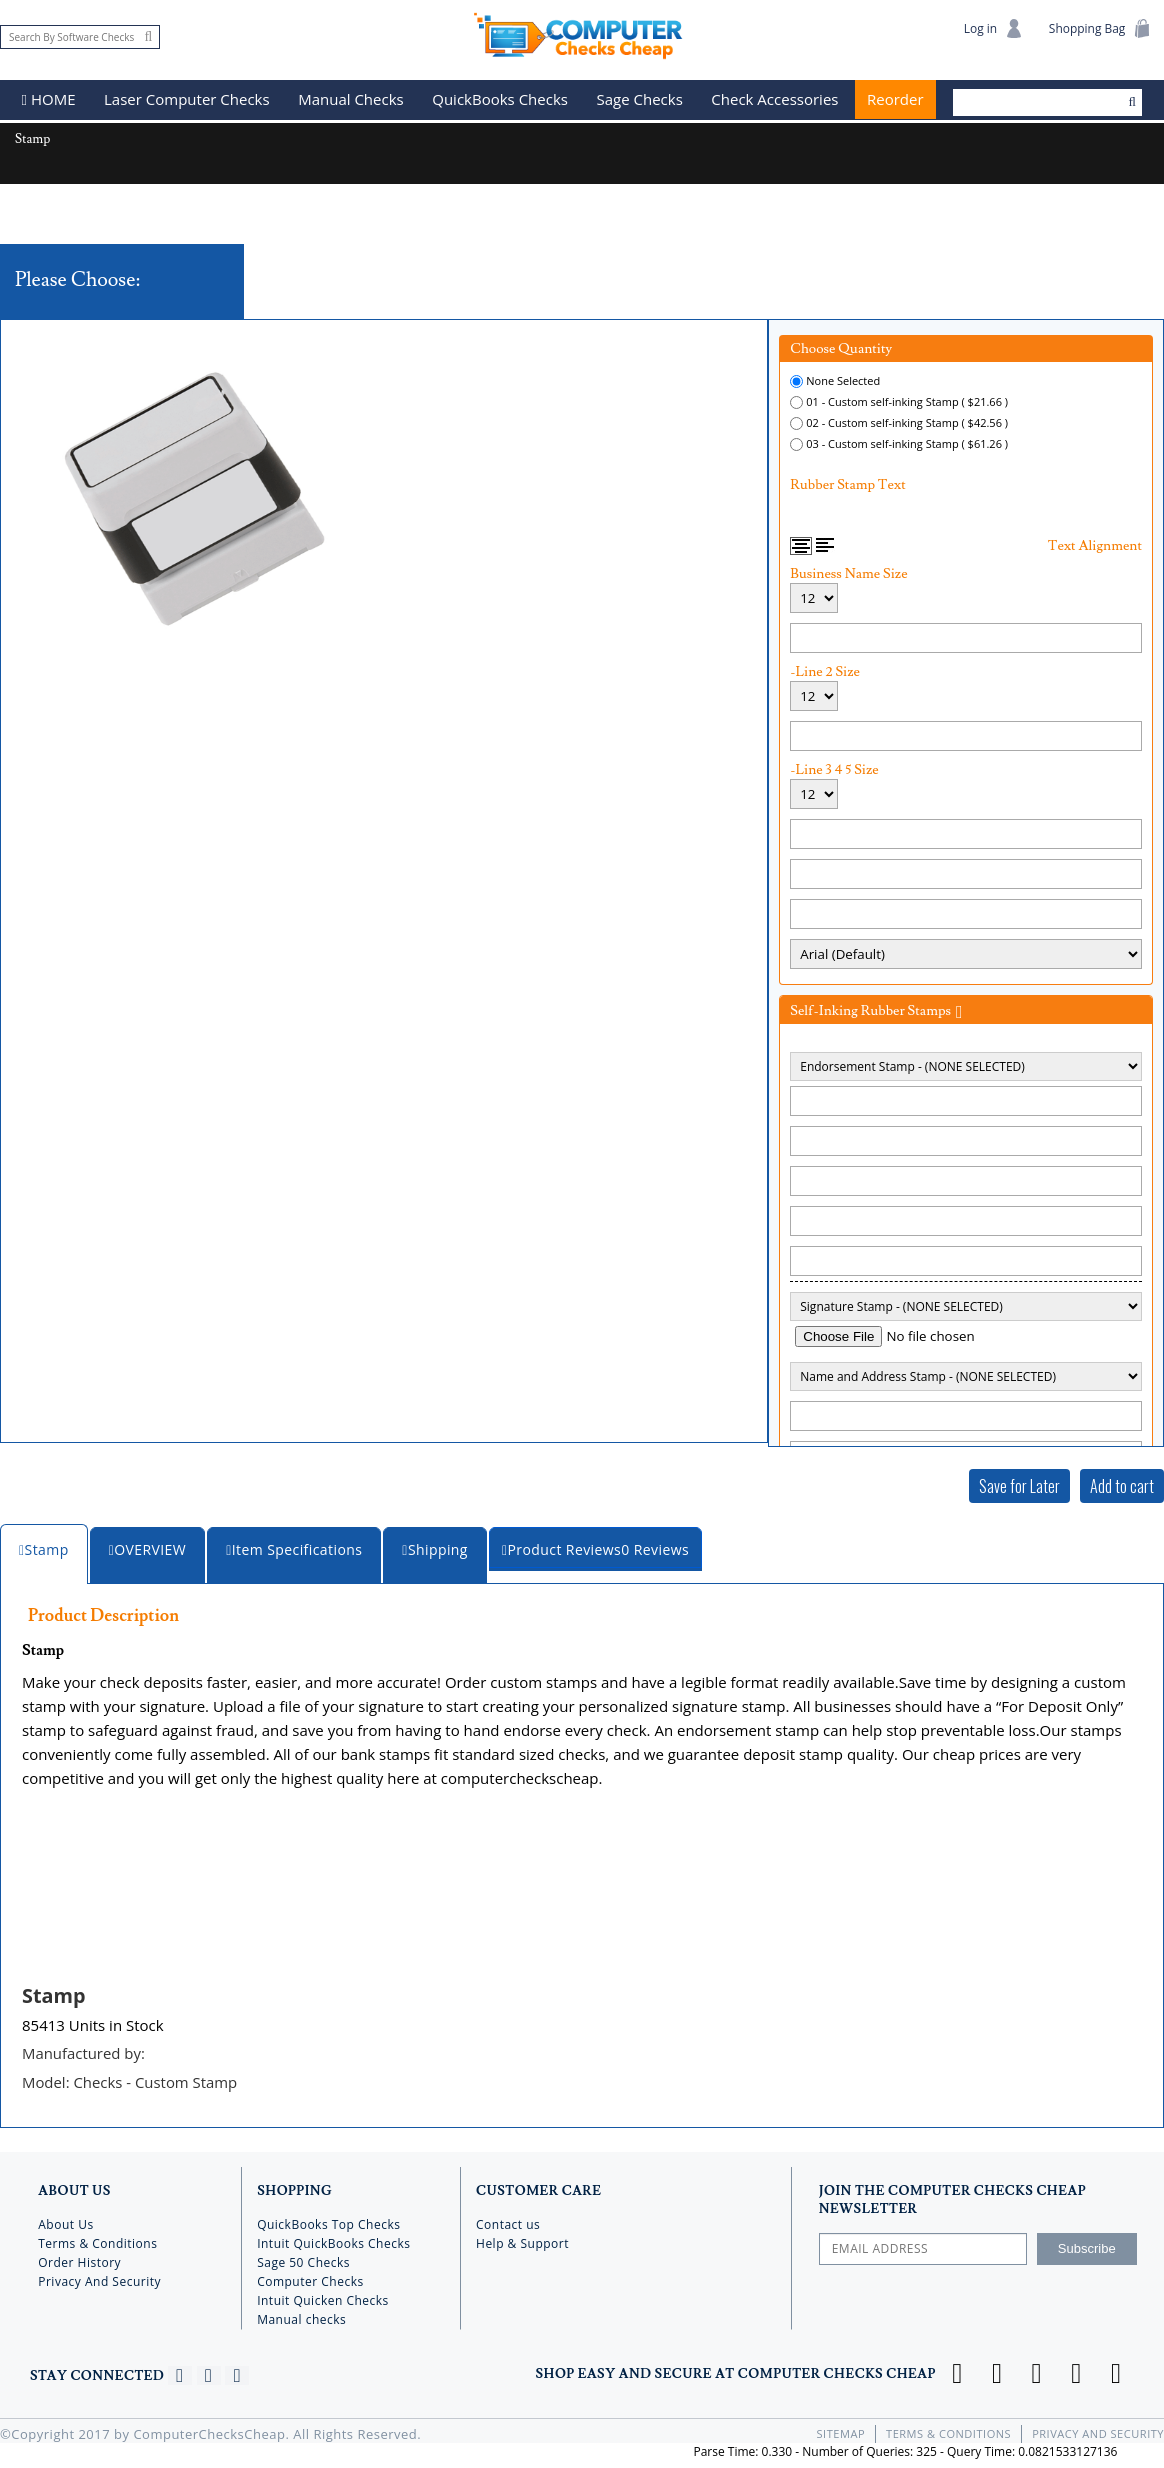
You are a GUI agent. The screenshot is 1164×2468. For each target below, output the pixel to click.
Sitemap (842, 2430)
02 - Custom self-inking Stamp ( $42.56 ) (907, 421)
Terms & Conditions (97, 2240)
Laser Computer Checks (187, 100)
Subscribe (1087, 2245)
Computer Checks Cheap (581, 33)
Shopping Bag (1100, 28)
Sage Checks (640, 100)
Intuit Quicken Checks (323, 2297)
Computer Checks (310, 2278)
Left (825, 544)
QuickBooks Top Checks (328, 2221)
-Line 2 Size (825, 671)
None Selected (843, 379)
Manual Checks (352, 100)
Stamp (54, 1994)
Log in (992, 28)
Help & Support (522, 2240)
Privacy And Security (99, 2278)
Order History (79, 2259)
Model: (130, 2080)
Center (801, 545)
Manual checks (301, 2316)
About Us (65, 2221)
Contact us (508, 2221)
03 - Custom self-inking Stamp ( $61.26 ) (907, 442)
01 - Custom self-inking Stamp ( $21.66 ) (907, 400)
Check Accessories (775, 100)
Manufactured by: (84, 2052)
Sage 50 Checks (303, 2259)
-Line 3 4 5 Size (834, 769)
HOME (49, 100)
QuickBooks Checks (501, 100)
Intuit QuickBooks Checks (333, 2240)
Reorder (895, 100)
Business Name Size (848, 573)
